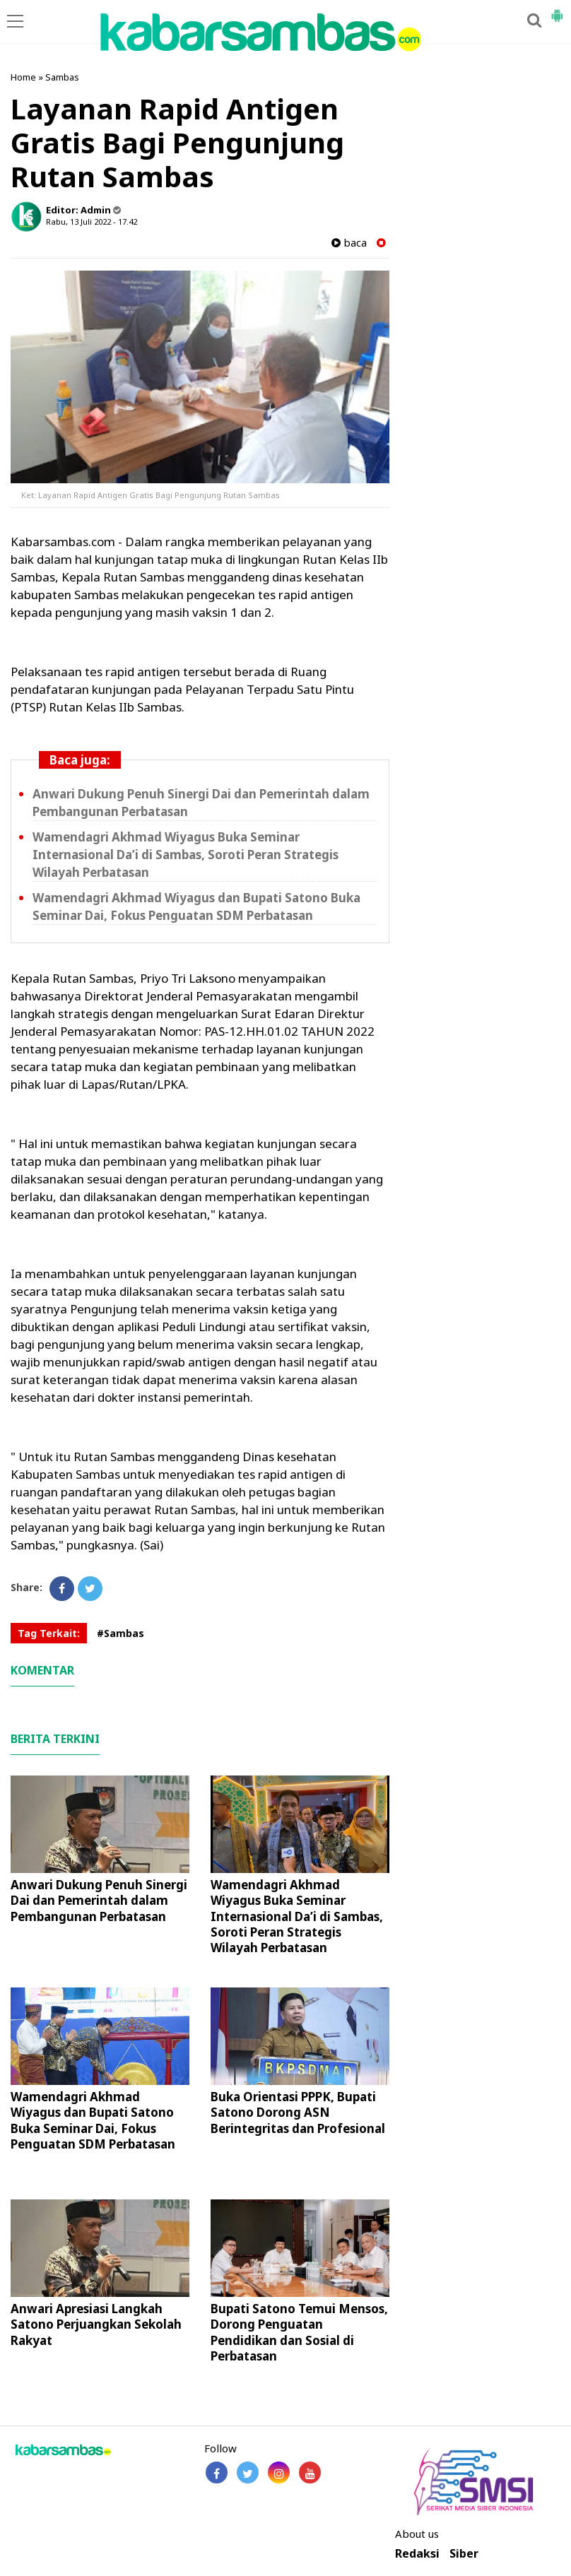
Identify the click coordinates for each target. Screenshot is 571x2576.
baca (349, 243)
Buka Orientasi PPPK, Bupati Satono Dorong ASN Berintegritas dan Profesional (298, 2112)
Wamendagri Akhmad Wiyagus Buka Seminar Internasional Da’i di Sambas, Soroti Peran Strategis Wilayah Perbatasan (186, 854)
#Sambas (120, 1633)
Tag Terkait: (49, 1633)
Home (23, 77)
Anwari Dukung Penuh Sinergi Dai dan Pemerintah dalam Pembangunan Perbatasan (99, 1900)
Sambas (62, 77)
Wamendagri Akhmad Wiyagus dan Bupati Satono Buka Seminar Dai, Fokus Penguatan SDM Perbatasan (196, 906)
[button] (557, 10)
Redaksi (417, 2553)
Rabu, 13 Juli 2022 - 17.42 (91, 221)
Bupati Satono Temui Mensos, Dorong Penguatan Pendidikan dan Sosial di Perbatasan (299, 2331)
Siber (463, 2553)
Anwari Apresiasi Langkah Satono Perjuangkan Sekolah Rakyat (96, 2324)
